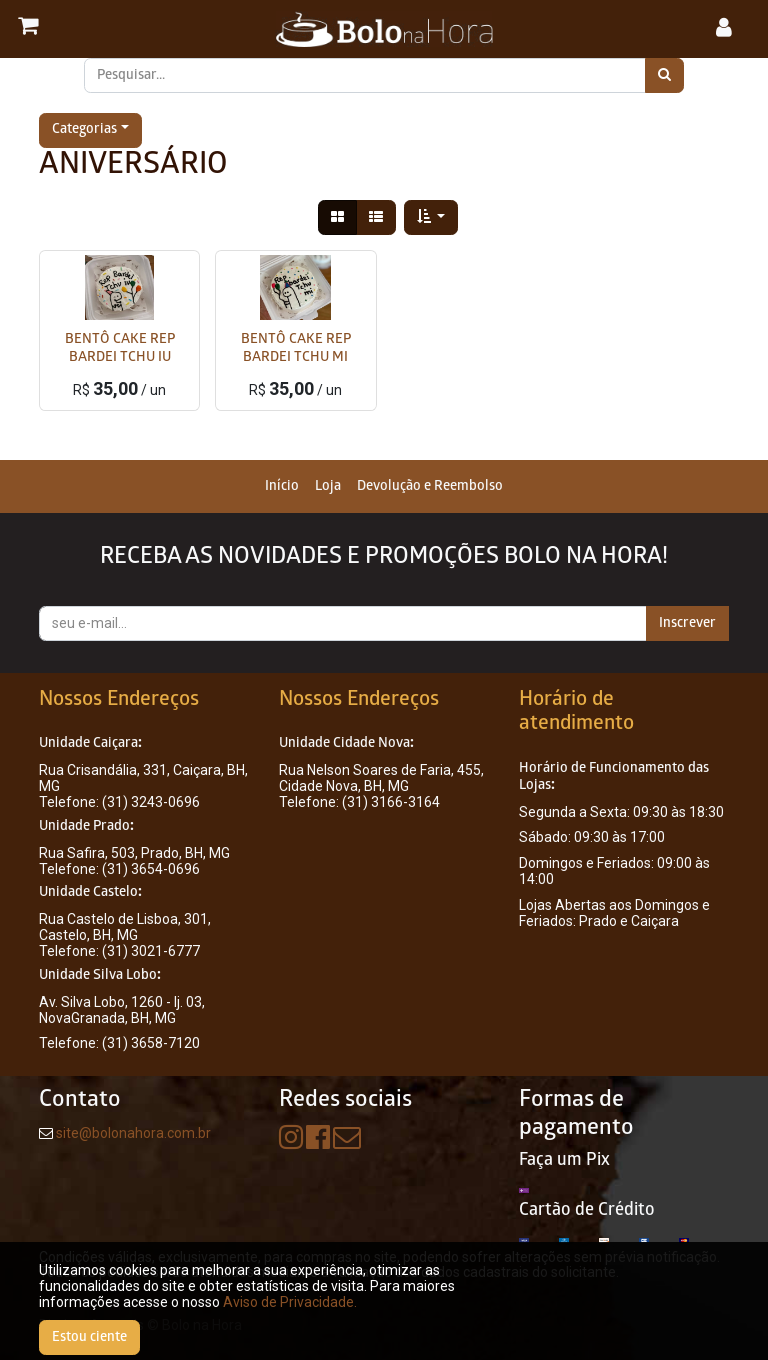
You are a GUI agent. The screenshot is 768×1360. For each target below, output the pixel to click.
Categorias (84, 130)
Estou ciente (89, 1337)
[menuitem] (282, 486)
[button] (431, 217)
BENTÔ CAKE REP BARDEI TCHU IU (120, 349)
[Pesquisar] (664, 75)
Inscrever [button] (687, 623)
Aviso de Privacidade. (290, 1302)
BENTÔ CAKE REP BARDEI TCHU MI (296, 349)
